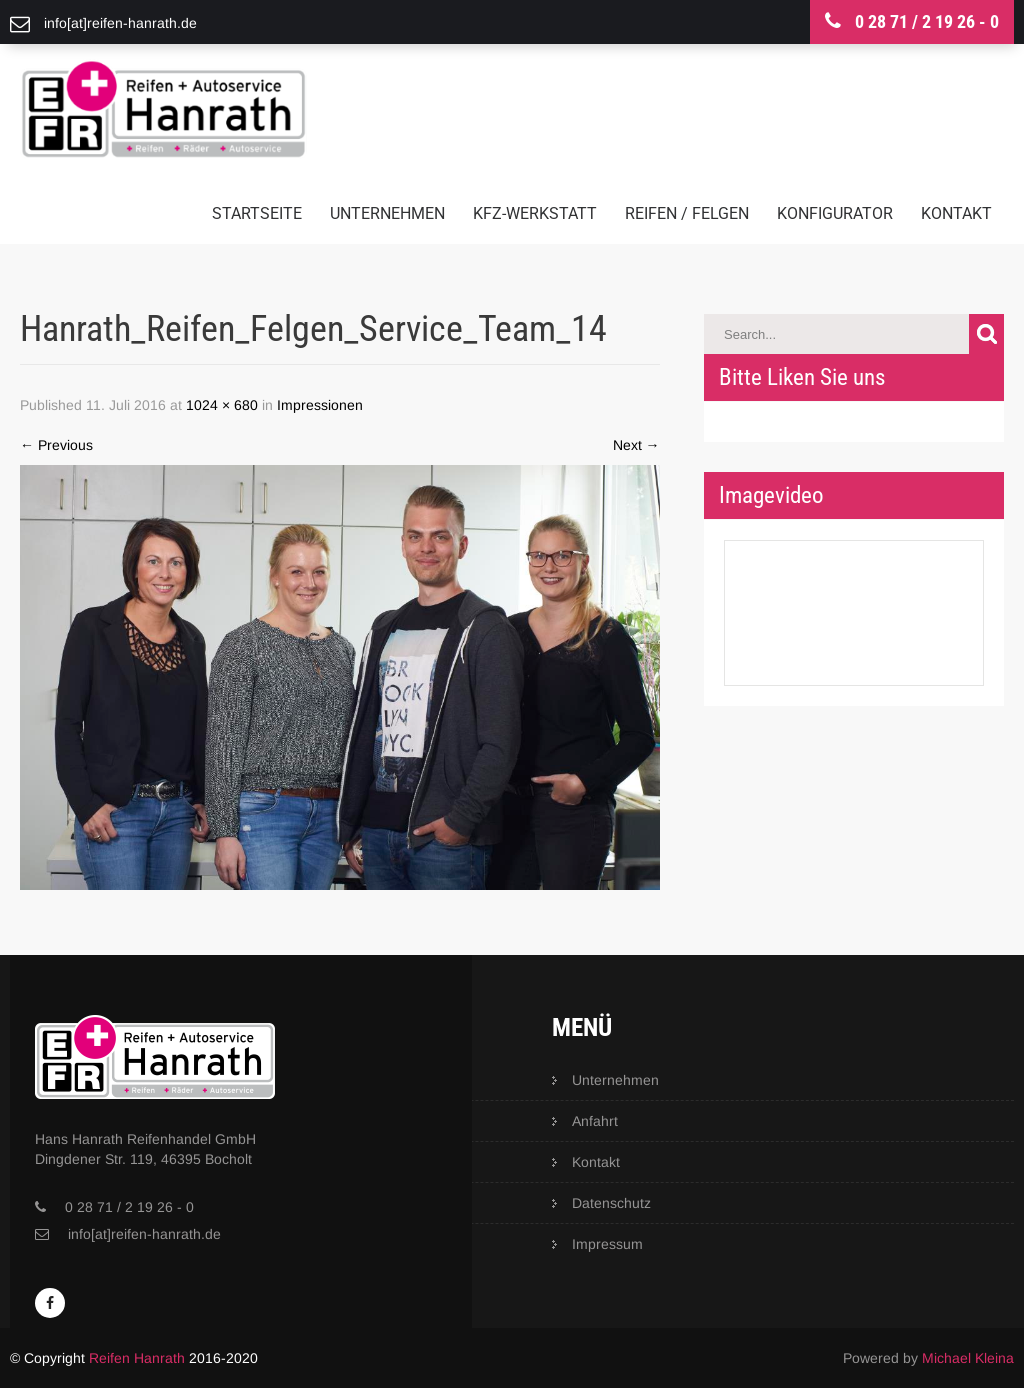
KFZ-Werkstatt (535, 213)
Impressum (607, 1244)
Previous (56, 445)
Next (636, 445)
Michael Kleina (968, 1358)
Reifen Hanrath (137, 1358)
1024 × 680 (222, 405)
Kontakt (956, 213)
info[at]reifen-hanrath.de (144, 1234)
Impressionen (320, 405)
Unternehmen (387, 213)
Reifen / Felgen (687, 213)
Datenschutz (611, 1203)
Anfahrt (595, 1121)
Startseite (257, 213)
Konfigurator (835, 213)
